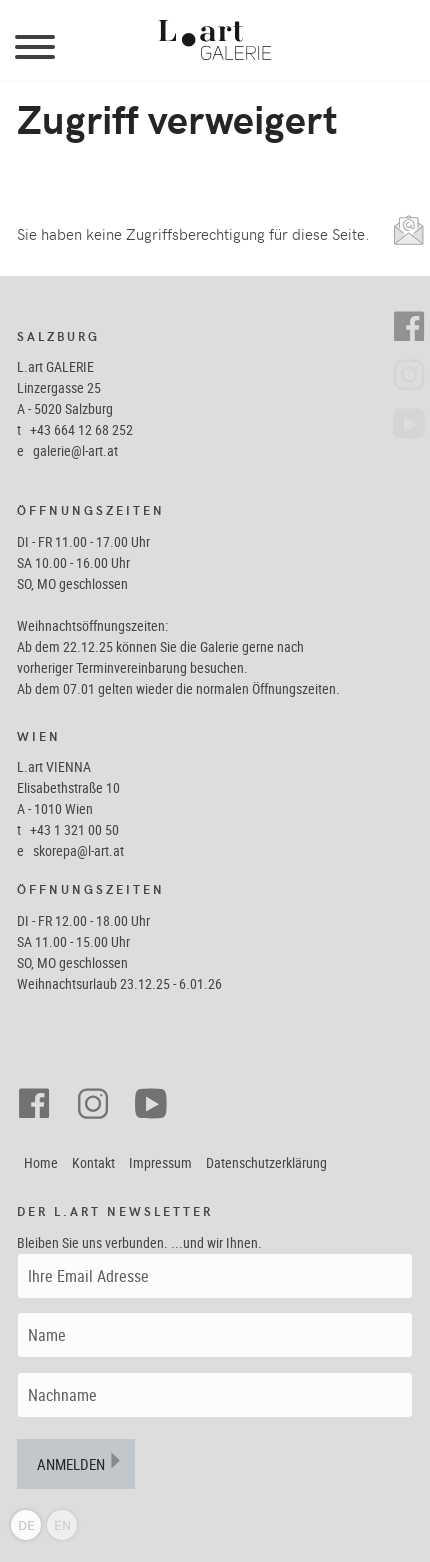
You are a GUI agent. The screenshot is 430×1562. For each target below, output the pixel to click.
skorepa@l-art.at (78, 850)
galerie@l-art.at (75, 450)
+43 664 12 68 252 (81, 429)
